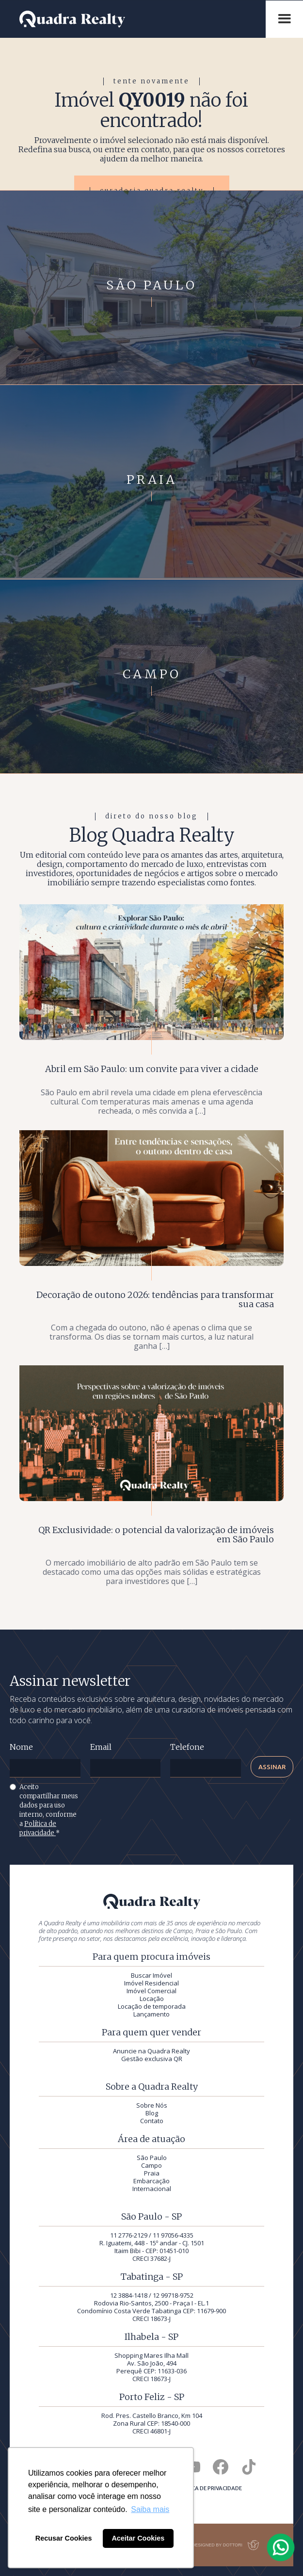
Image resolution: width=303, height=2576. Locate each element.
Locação (152, 1998)
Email (101, 1747)
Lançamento (151, 2014)
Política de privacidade (208, 2488)
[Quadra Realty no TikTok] (248, 2467)
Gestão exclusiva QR (151, 2058)
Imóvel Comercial (151, 1990)
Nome (21, 1747)
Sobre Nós (151, 2105)
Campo (151, 2165)
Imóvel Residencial (151, 1983)
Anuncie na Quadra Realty (151, 2051)
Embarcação (151, 2180)
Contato (151, 2120)
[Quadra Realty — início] (138, 19)
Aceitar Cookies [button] (138, 2538)
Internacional (151, 2188)
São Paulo (152, 2157)
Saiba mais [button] (150, 2509)
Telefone (187, 1747)
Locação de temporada (152, 2006)
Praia (151, 2173)
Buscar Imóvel (151, 1975)
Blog (151, 2113)
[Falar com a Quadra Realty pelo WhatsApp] (281, 2547)
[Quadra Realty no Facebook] (220, 2467)
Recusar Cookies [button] (63, 2538)
